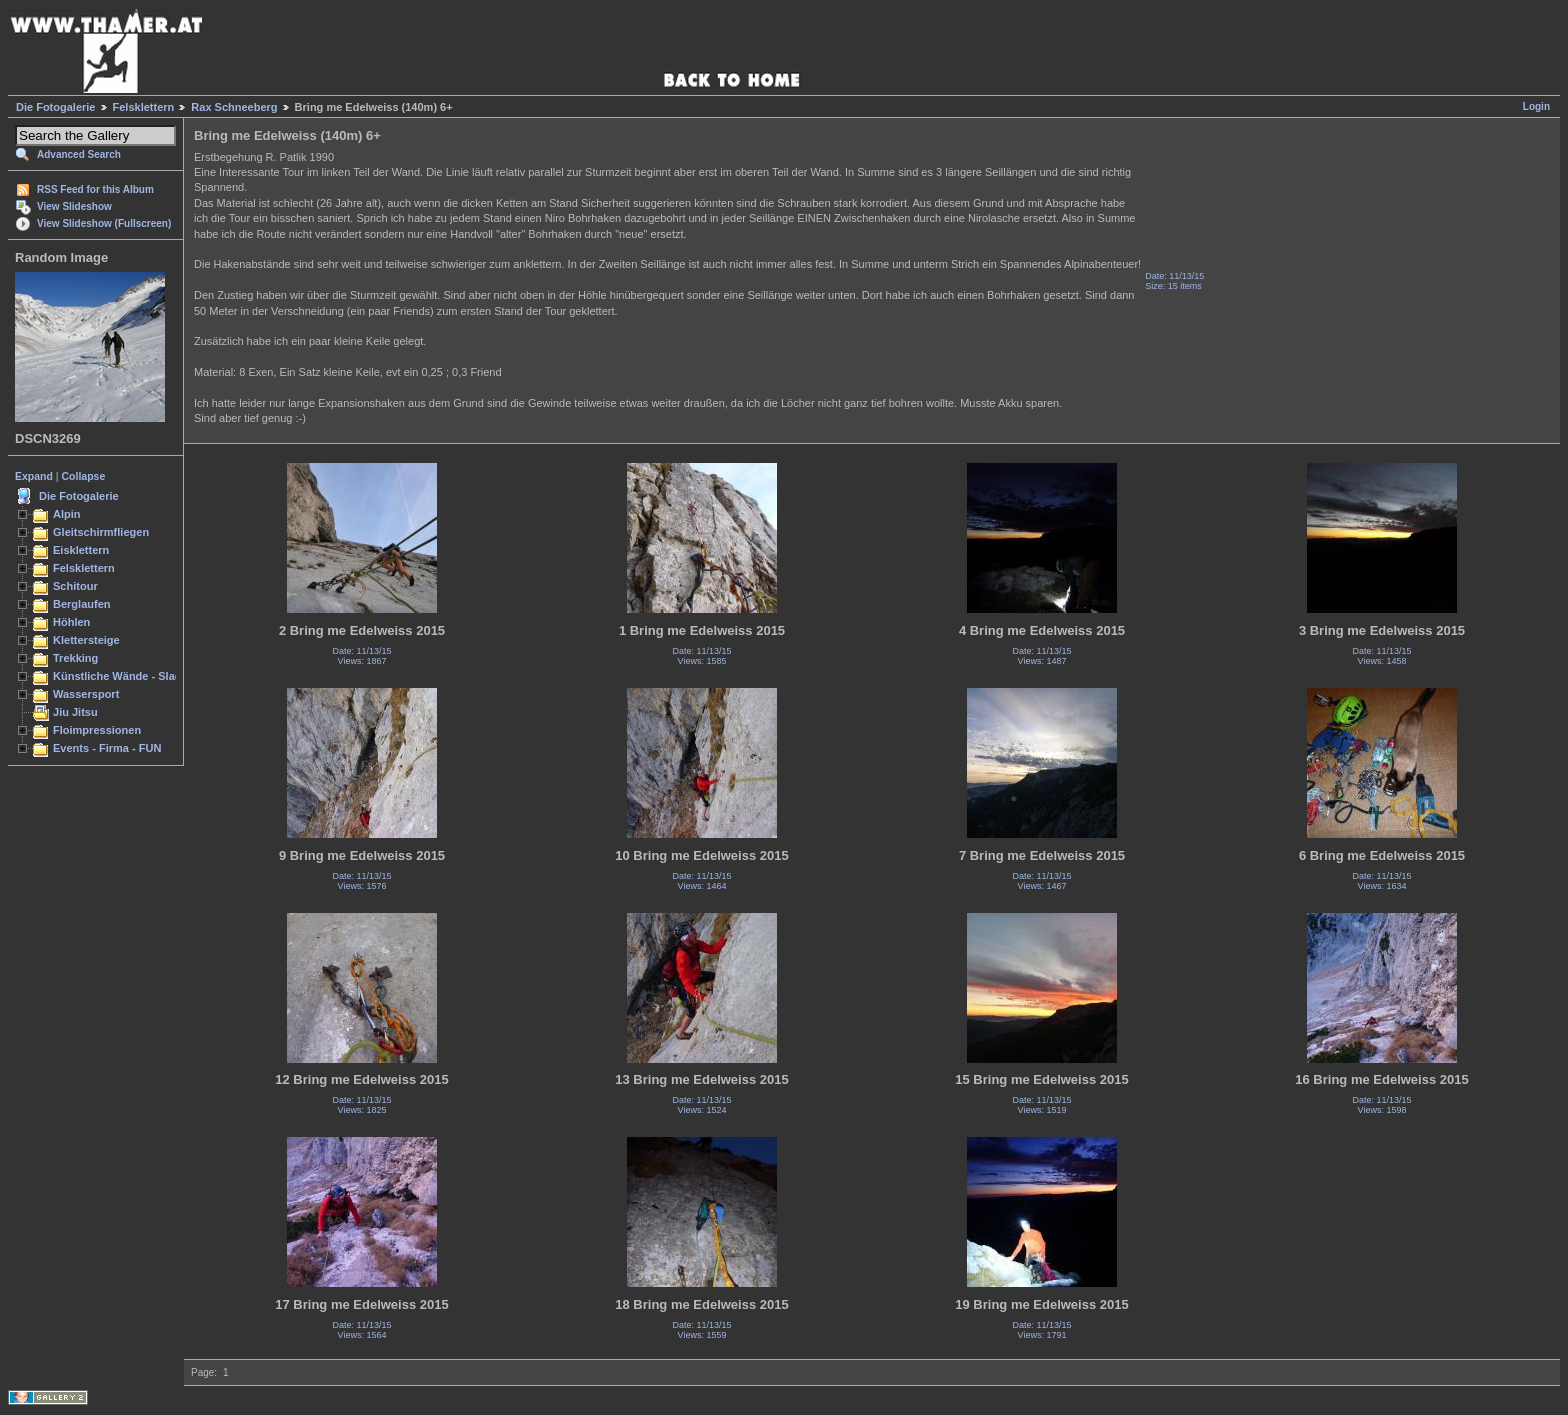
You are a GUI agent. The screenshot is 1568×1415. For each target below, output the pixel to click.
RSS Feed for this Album (95, 189)
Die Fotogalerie (55, 107)
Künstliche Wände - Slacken (126, 676)
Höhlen (71, 622)
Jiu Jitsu (75, 712)
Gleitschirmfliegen (101, 532)
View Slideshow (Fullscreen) (104, 223)
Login (1536, 106)
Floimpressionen (97, 730)
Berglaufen (82, 604)
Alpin (67, 514)
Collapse (84, 476)
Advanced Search (79, 154)
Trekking (75, 658)
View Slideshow (74, 206)
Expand (34, 476)
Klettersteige (86, 640)
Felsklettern (144, 107)
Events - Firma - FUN (107, 748)
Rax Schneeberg (234, 107)
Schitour (75, 586)
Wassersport (86, 694)
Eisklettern (81, 550)
